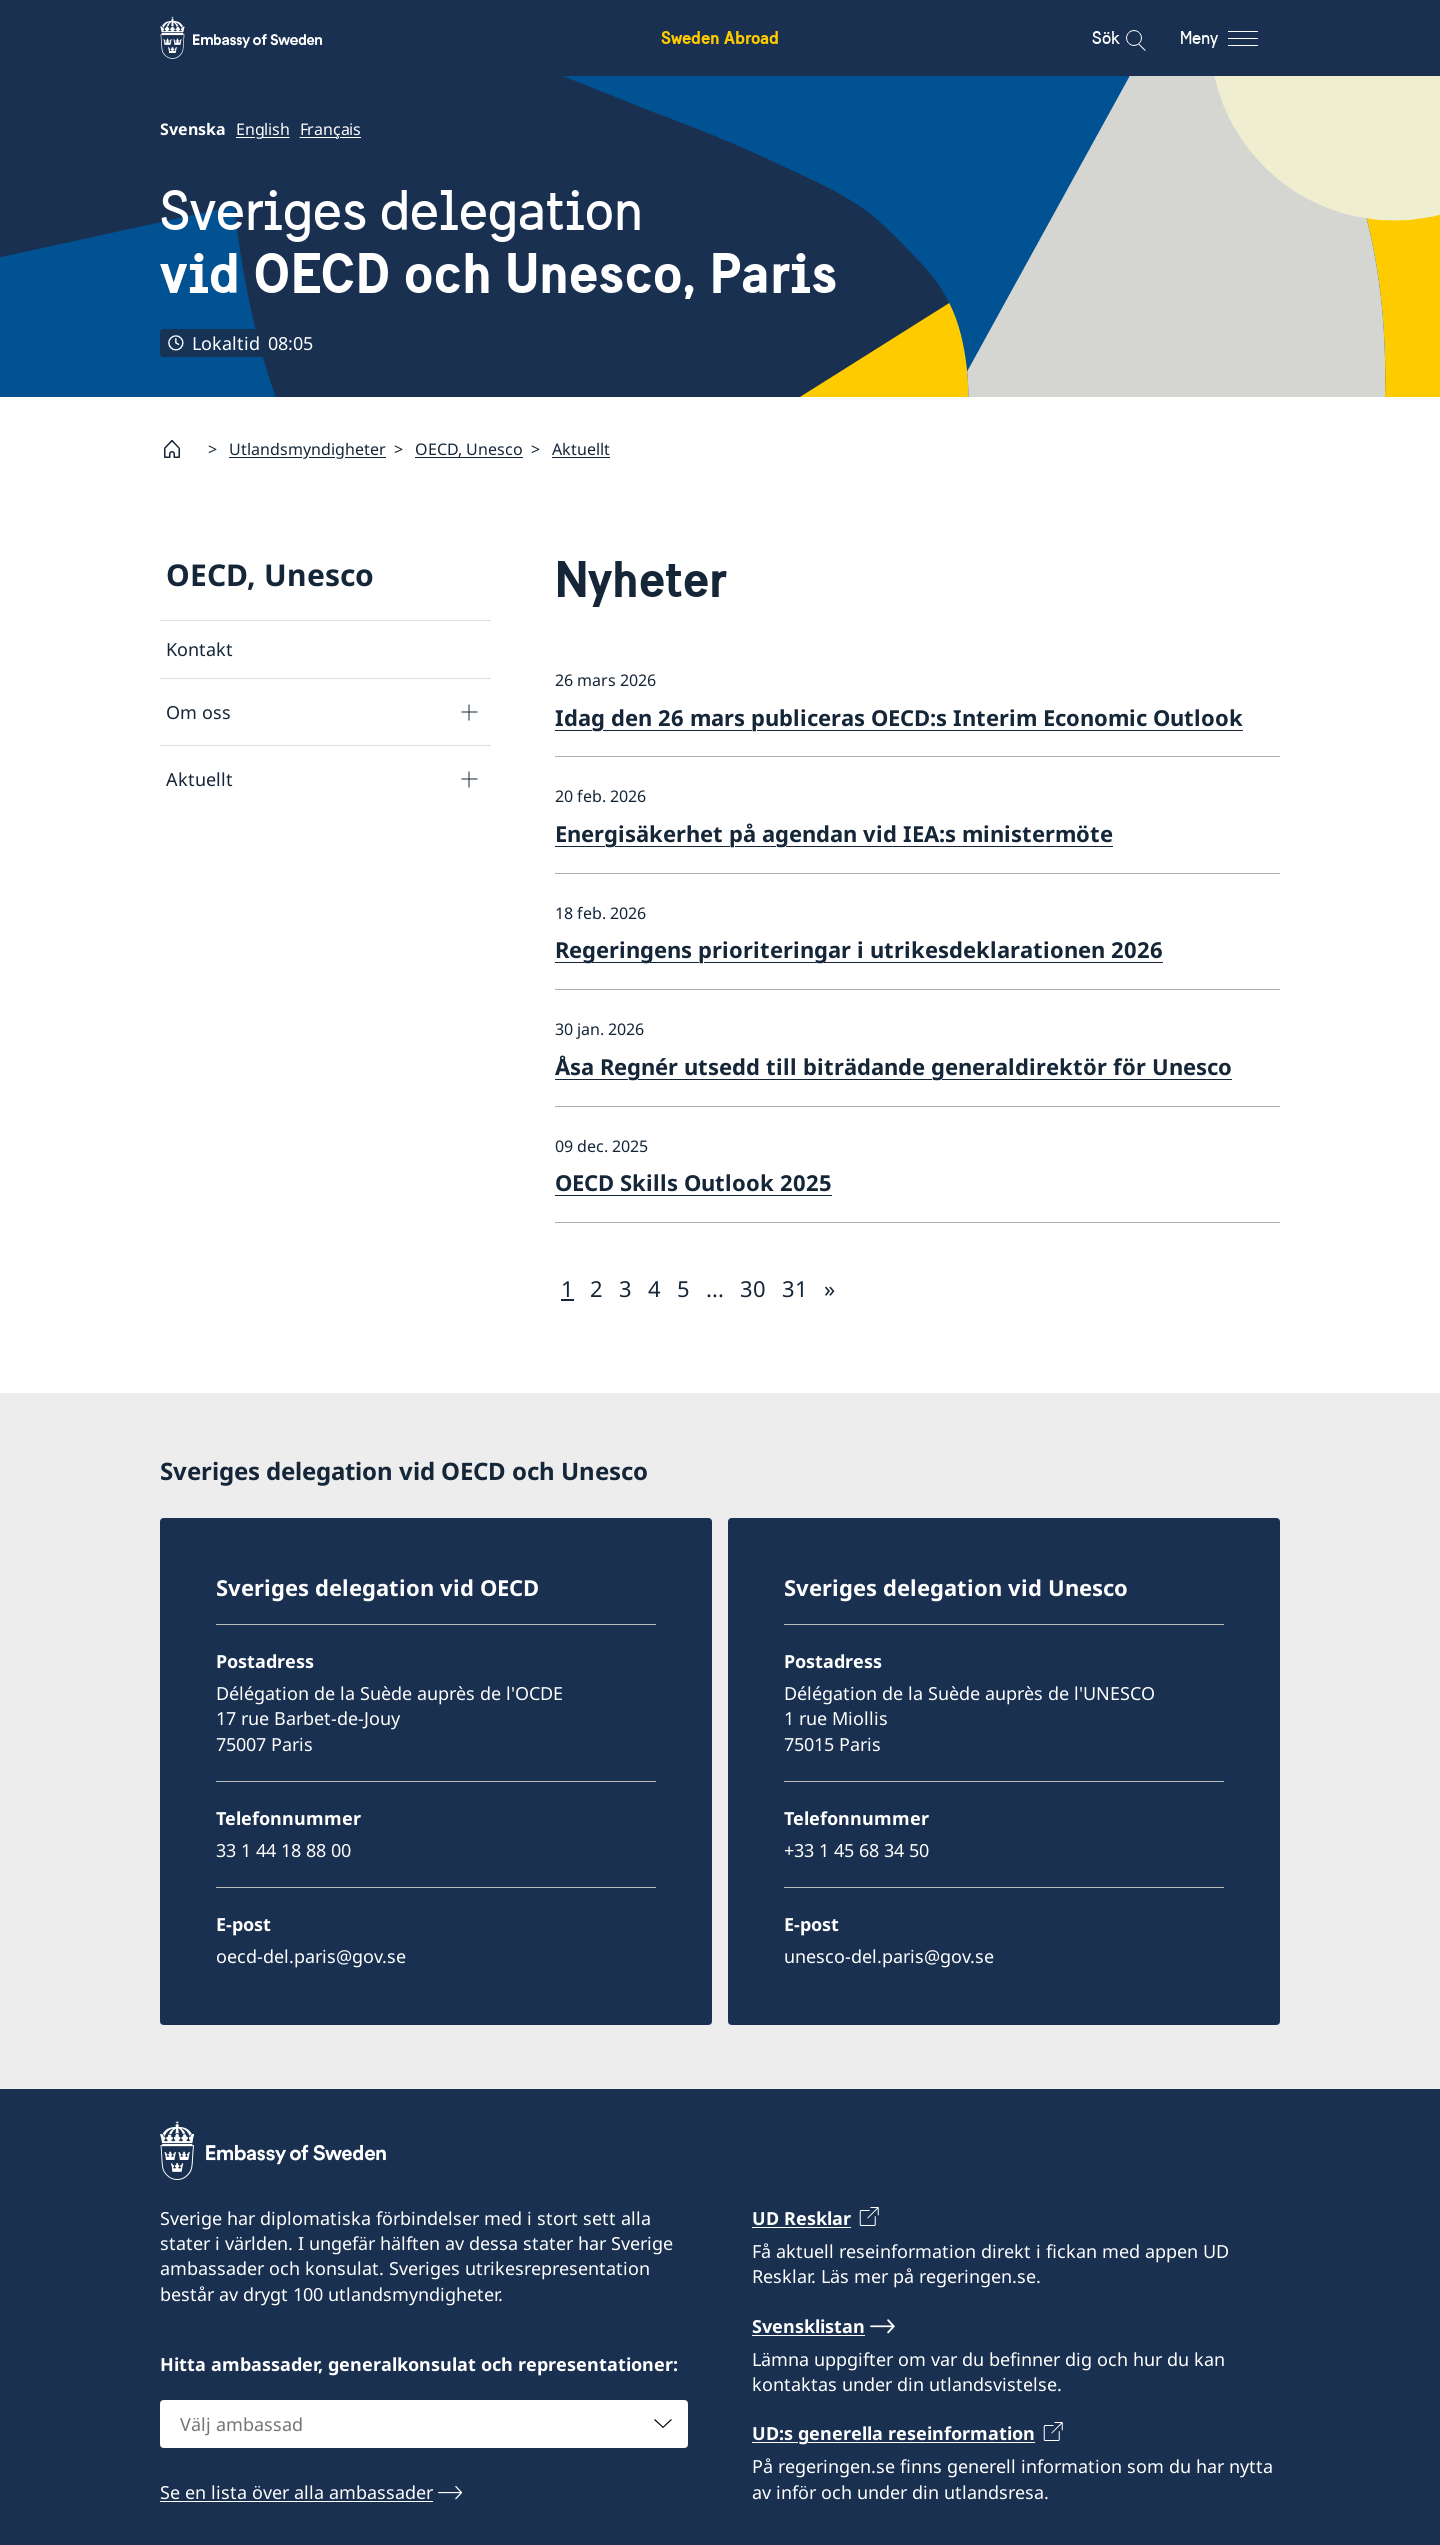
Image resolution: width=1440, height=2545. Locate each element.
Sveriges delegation (498, 242)
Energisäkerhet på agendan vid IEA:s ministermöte (834, 833)
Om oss (198, 711)
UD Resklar (801, 2218)
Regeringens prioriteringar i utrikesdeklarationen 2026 (859, 949)
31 (795, 1287)
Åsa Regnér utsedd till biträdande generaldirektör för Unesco (893, 1065)
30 (753, 1287)
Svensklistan (808, 2326)
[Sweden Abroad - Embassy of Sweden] (260, 38)
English (263, 129)
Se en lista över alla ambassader (296, 2492)
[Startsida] (180, 449)
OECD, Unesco (469, 448)
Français (330, 129)
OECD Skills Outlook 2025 (693, 1182)
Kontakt (199, 649)
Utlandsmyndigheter (307, 448)
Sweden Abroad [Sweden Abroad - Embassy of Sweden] (720, 37)
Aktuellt (581, 448)
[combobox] (424, 2424)
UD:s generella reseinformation (893, 2433)
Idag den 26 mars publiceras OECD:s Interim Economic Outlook (899, 716)
